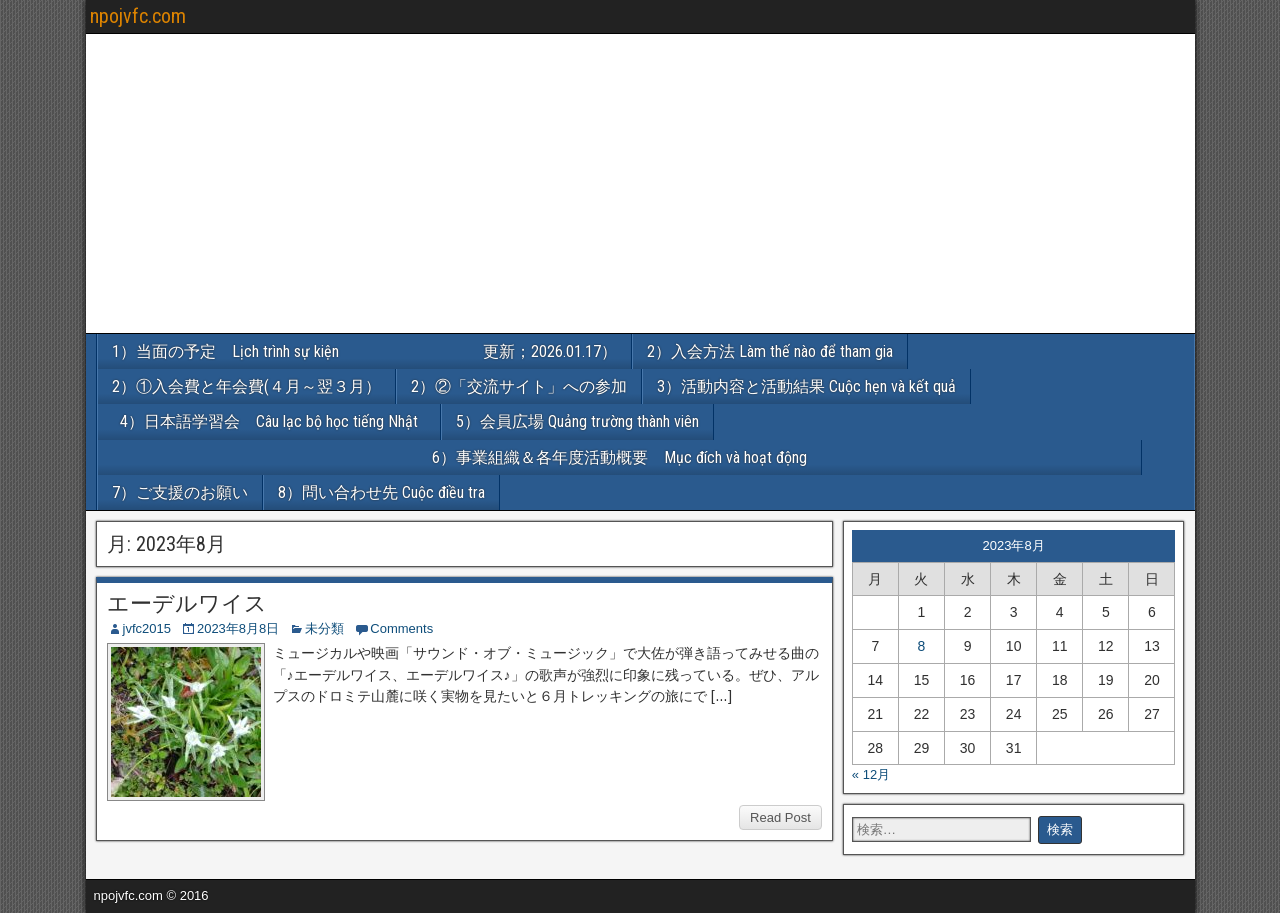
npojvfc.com (138, 16)
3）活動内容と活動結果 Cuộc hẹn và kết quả (806, 386)
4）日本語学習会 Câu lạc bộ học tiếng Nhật (277, 421)
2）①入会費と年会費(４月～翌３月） (246, 386)
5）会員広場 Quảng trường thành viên (577, 421)
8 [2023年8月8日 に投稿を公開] (922, 646)
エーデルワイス (187, 603)
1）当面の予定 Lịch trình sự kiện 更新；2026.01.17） (364, 351)
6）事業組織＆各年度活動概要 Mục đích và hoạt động (786, 457)
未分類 (324, 628)
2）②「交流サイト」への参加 (519, 386)
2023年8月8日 (238, 628)
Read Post (780, 817)
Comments (401, 628)
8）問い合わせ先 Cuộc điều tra (381, 492)
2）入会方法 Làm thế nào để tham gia (770, 351)
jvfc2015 (147, 628)
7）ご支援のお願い (180, 492)
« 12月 (871, 774)
